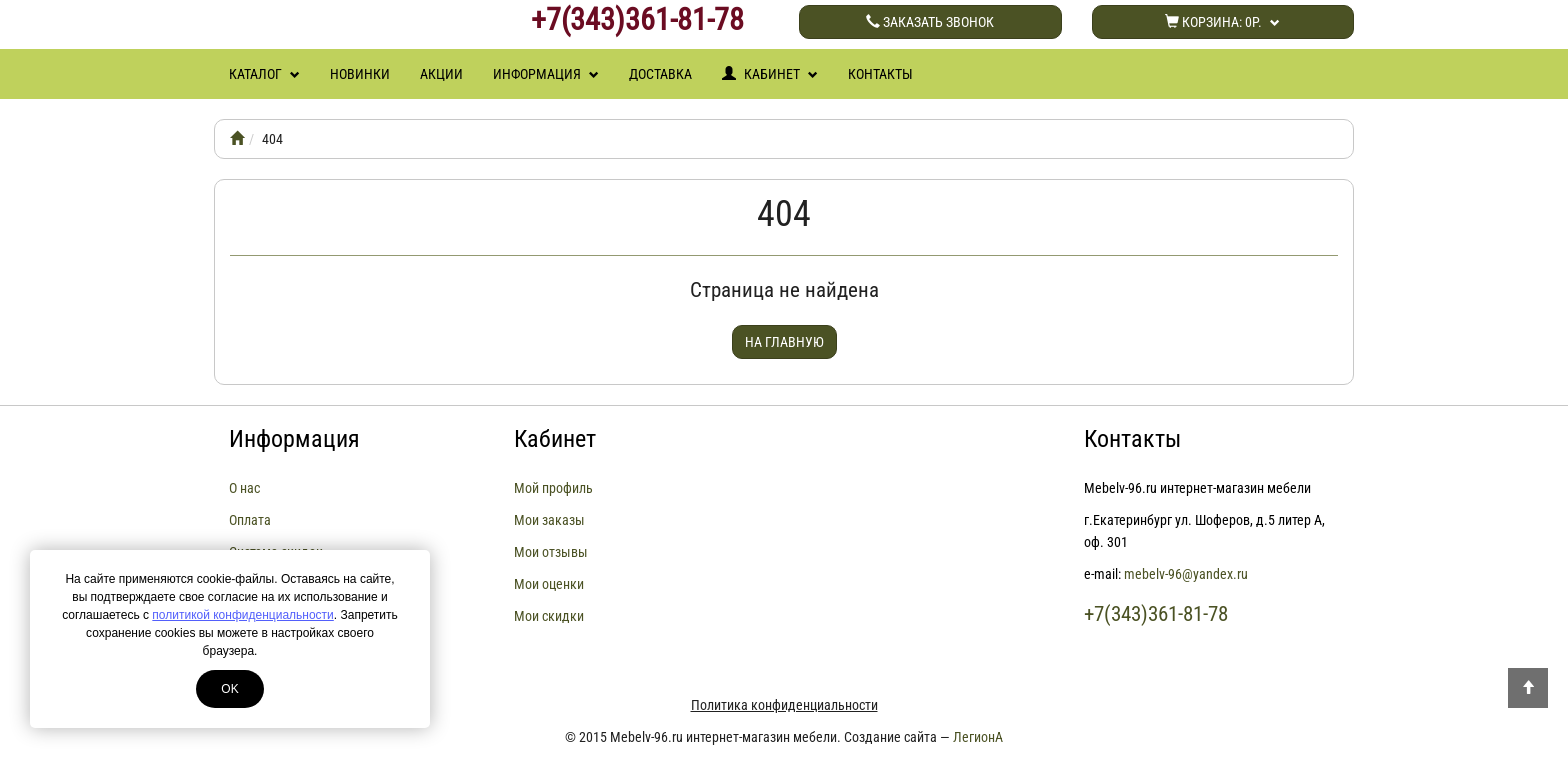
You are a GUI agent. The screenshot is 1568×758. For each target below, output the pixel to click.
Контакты (880, 74)
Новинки (360, 74)
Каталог (264, 74)
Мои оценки (549, 584)
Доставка (660, 74)
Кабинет (770, 74)
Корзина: (1222, 22)
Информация (546, 74)
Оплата (250, 520)
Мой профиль (553, 488)
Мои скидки (549, 616)
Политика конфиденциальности (784, 705)
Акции (441, 74)
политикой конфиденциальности (242, 615)
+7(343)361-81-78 (637, 20)
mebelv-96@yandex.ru (1186, 574)
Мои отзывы (551, 552)
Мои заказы (549, 520)
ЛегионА (978, 737)
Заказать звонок (930, 22)
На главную (784, 342)
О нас (244, 488)
